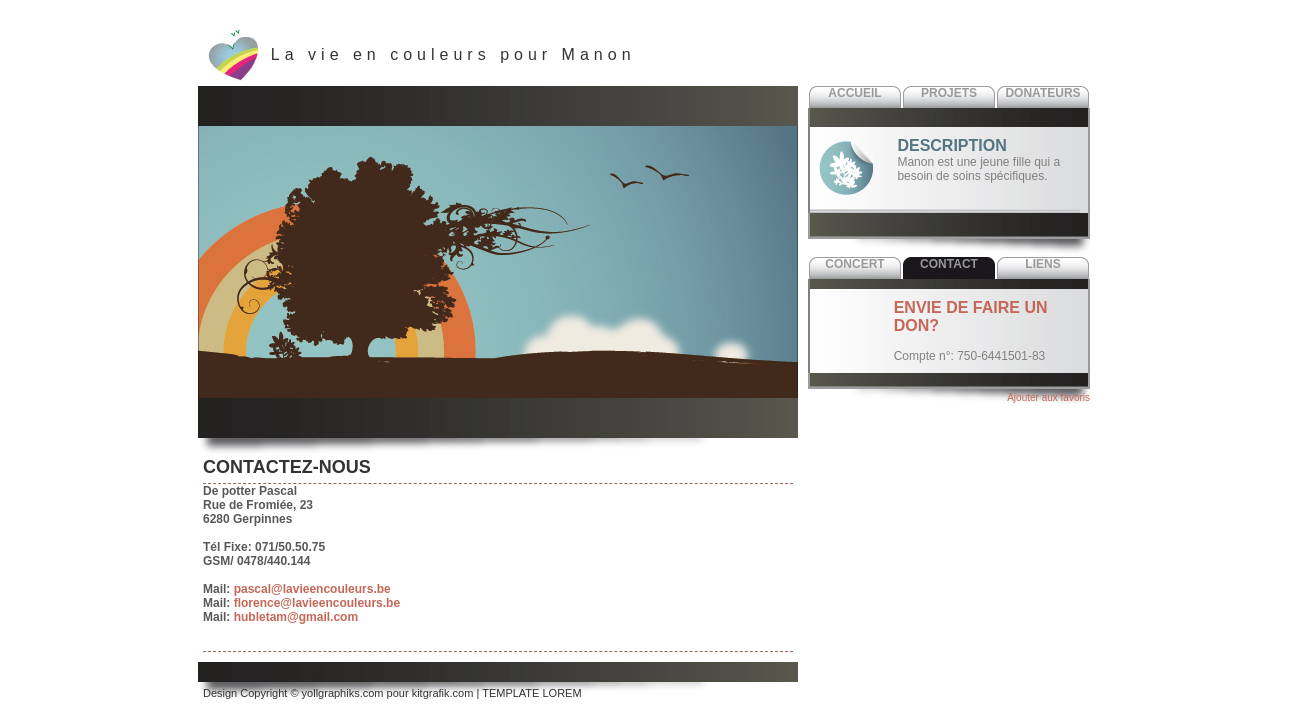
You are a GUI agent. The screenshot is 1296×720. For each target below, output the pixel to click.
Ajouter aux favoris (1048, 397)
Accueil (854, 93)
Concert (854, 264)
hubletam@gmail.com (296, 617)
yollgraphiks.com (343, 693)
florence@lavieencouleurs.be (317, 603)
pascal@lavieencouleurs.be (312, 589)
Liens (1042, 264)
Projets (949, 93)
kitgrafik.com (443, 693)
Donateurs (1042, 93)
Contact (949, 264)
